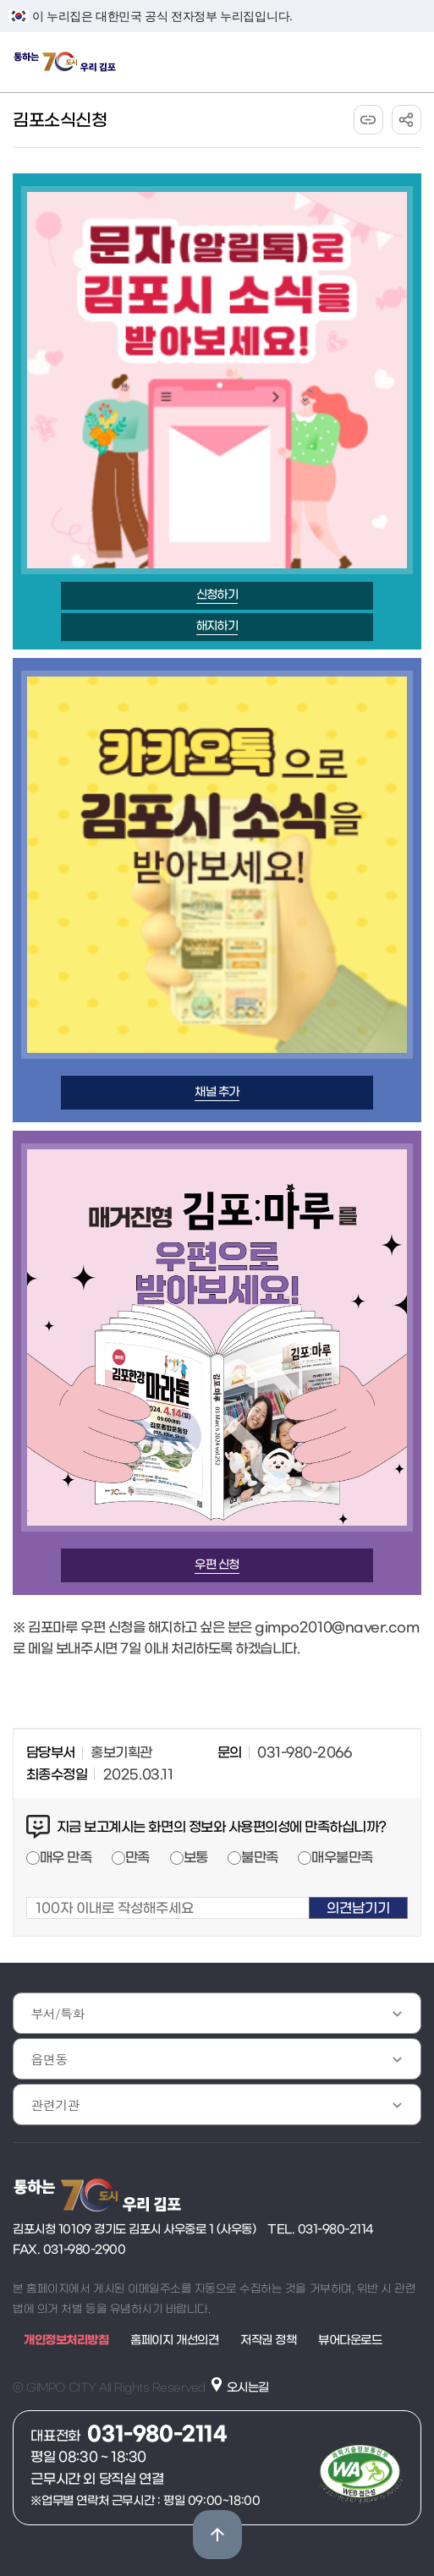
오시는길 (248, 2387)
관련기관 (55, 2104)
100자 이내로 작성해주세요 (26, 1886)
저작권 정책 (268, 2340)
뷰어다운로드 (350, 2340)
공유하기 (406, 119)
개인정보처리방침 (66, 2340)
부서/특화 (57, 2013)
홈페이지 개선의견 (174, 2340)
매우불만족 (342, 1857)
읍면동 (48, 2059)
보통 (196, 1857)
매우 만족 (66, 1857)
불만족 (259, 1857)
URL (368, 119)
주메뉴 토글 (409, 62)
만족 (137, 1857)
